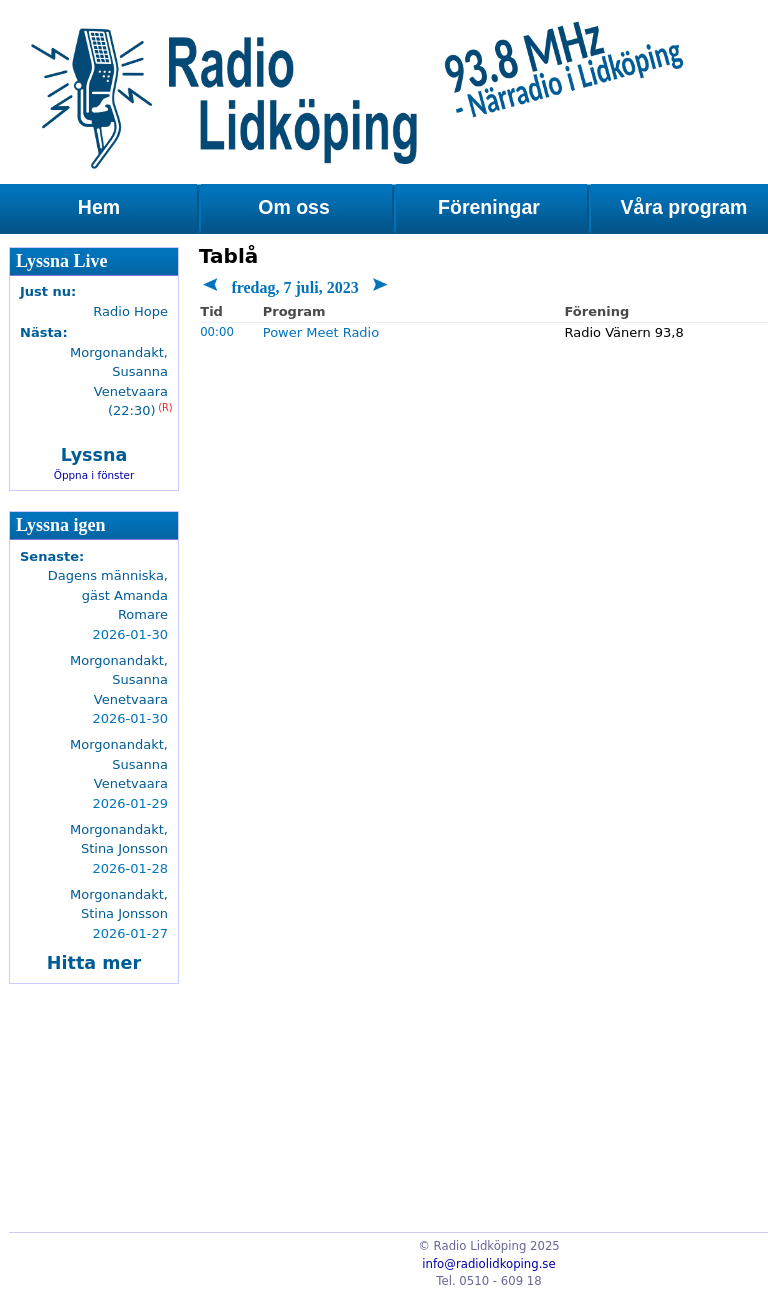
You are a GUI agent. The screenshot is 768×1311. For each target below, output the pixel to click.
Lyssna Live (62, 261)
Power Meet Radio (321, 332)
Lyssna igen (61, 525)
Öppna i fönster (94, 475)
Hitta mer (94, 963)
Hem (99, 207)
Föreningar (489, 207)
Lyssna (94, 455)
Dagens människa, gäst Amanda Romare (108, 595)
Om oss (294, 207)
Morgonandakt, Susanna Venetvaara (119, 680)
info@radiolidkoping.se (488, 1264)
